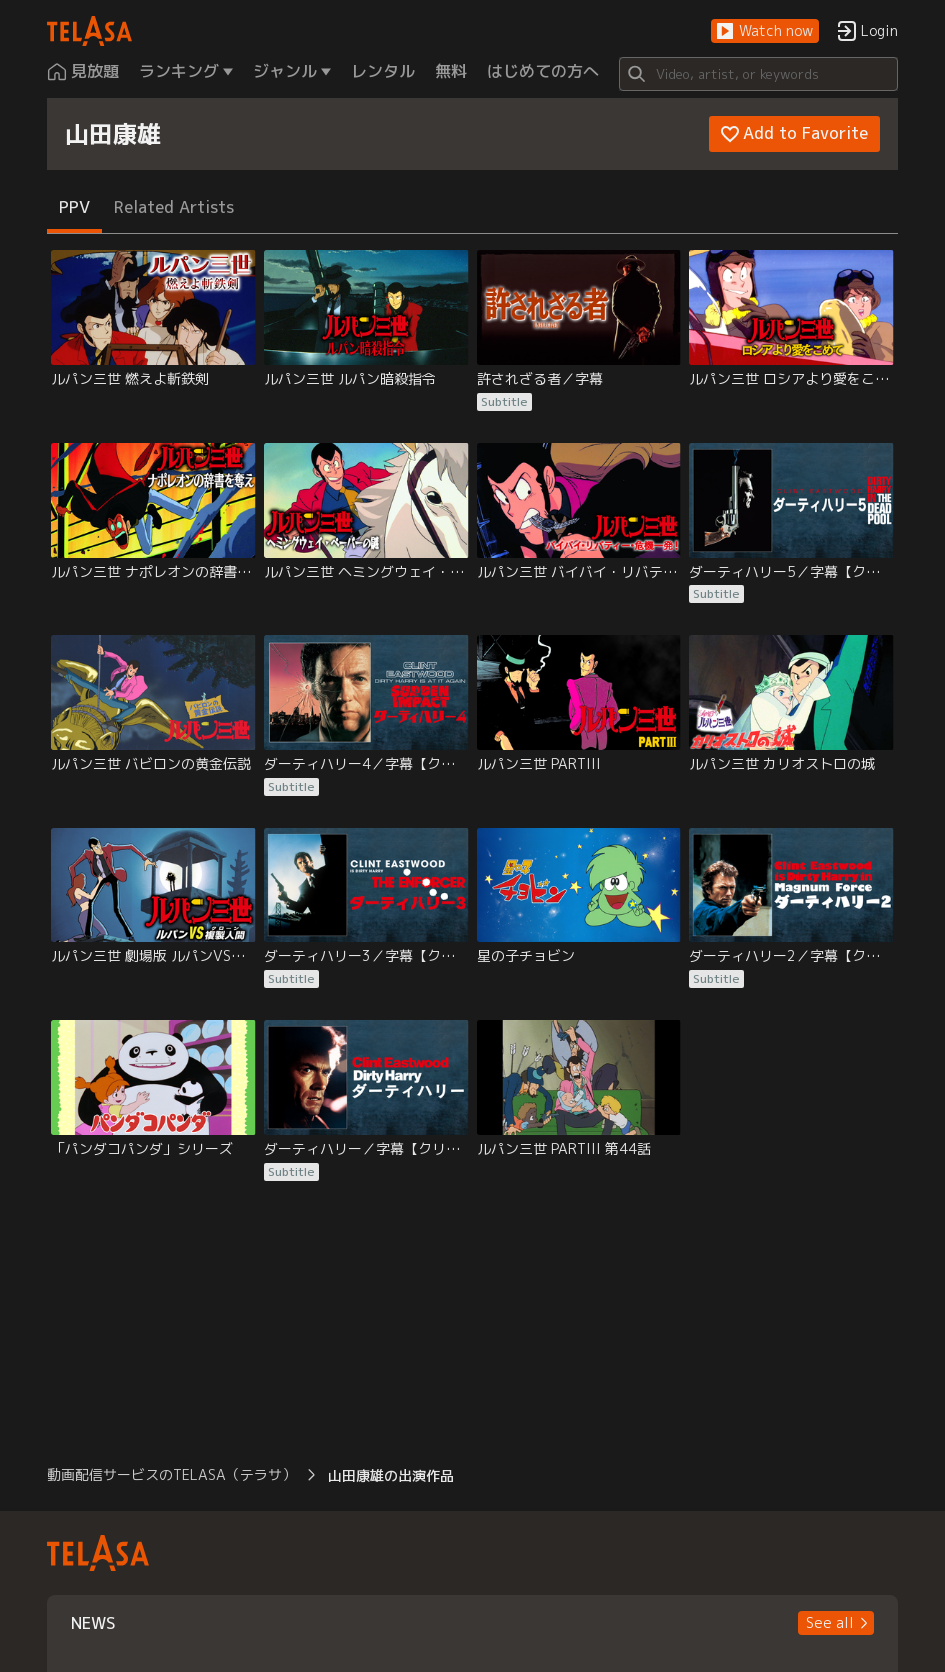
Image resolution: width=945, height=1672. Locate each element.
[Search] (758, 74)
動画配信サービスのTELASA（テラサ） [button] (171, 1474)
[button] (765, 31)
